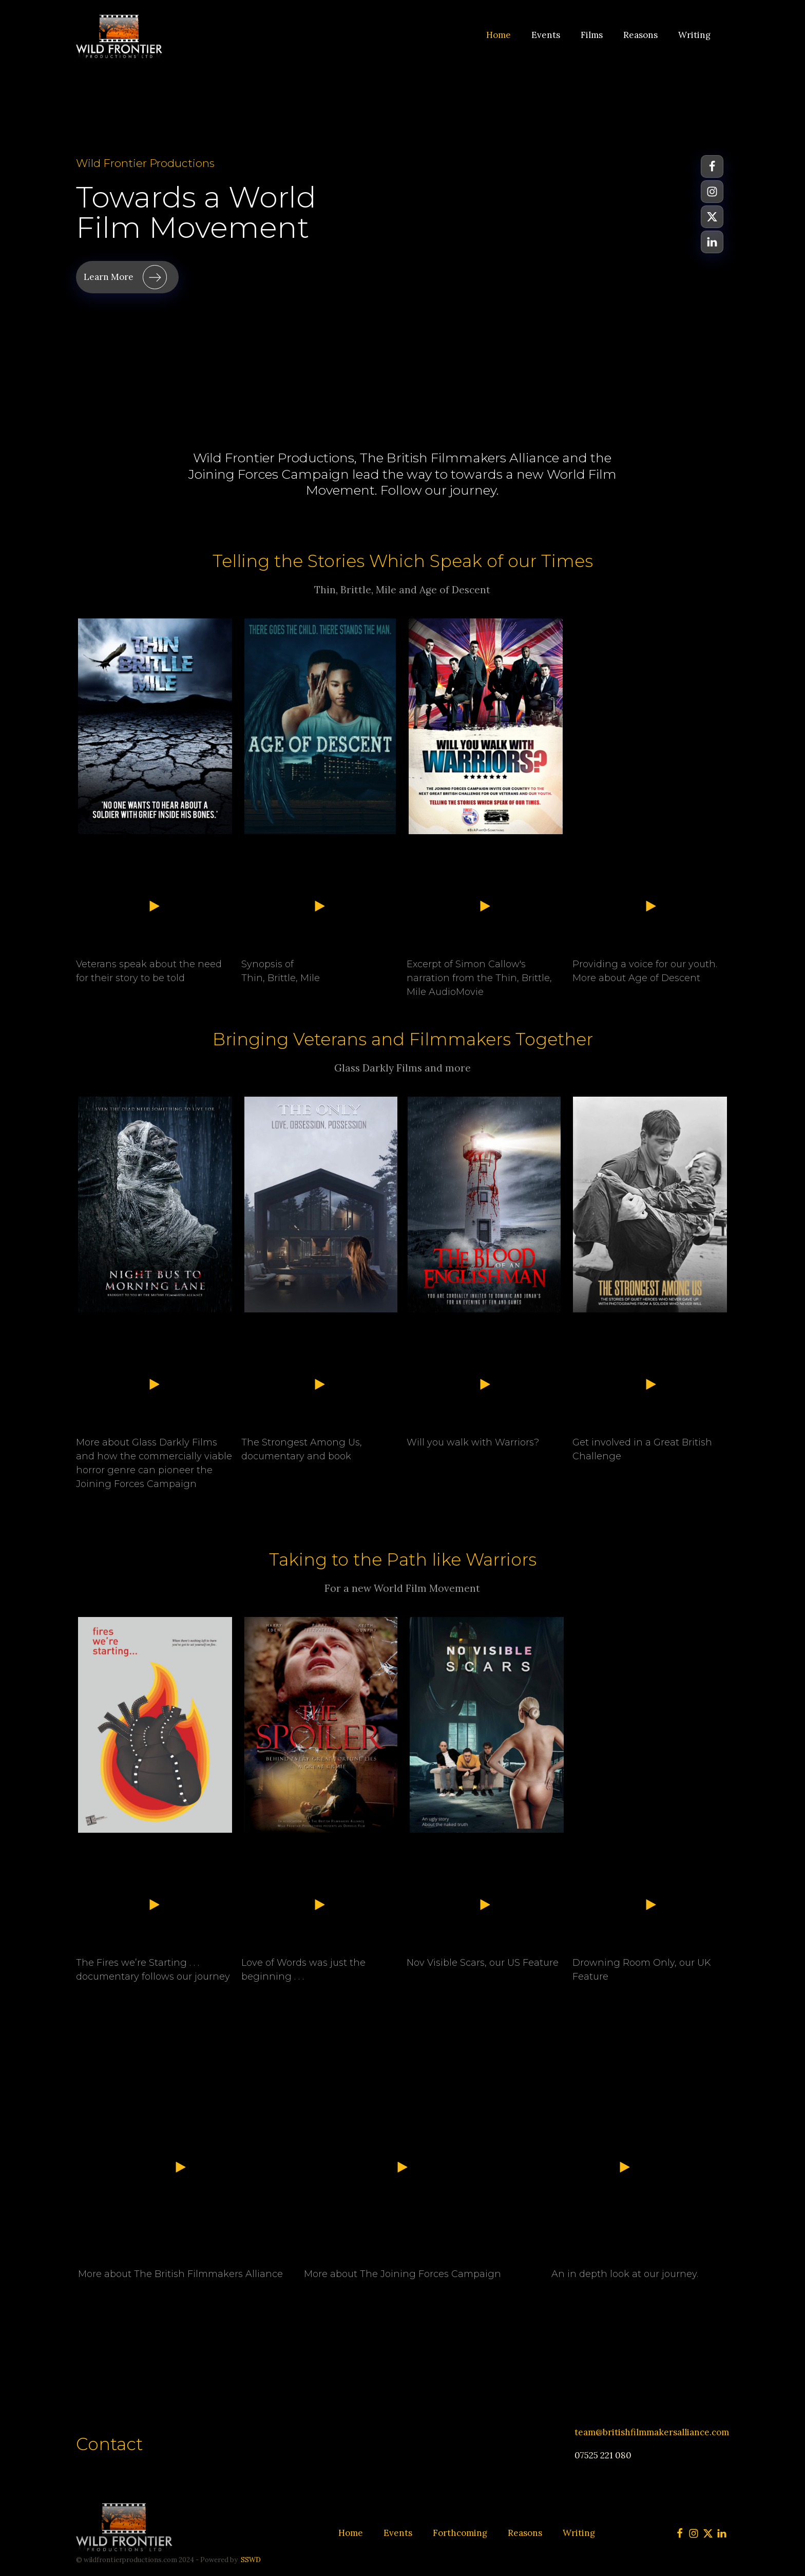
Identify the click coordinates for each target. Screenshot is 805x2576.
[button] (127, 277)
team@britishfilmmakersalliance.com (651, 2432)
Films (592, 35)
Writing (694, 35)
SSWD (251, 2559)
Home (498, 35)
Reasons (640, 35)
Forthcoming (460, 2533)
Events (545, 35)
